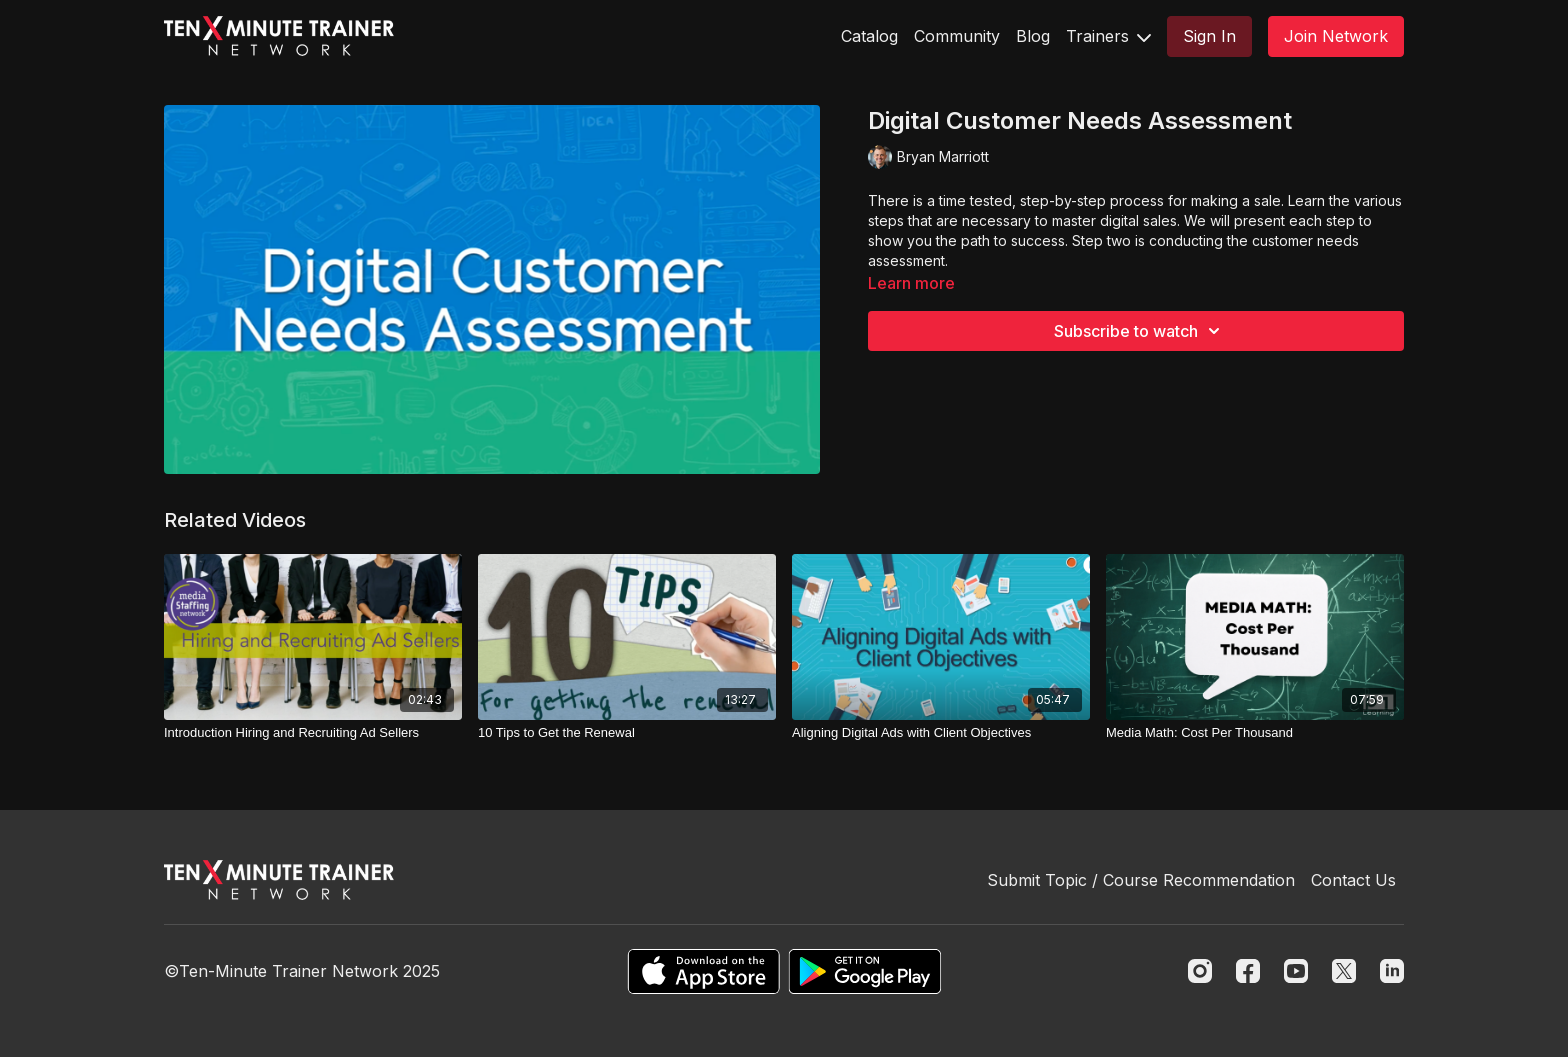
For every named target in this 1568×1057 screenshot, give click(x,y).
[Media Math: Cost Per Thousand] (1255, 733)
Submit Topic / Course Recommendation (1141, 880)
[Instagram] (1200, 971)
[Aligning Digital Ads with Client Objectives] (941, 733)
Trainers (1108, 36)
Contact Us (1353, 880)
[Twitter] (1344, 971)
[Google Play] (865, 971)
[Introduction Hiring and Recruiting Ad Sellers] (313, 733)
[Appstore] (703, 971)
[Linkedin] (1392, 971)
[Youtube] (1296, 971)
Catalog (869, 36)
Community (957, 36)
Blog (1033, 36)
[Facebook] (1248, 971)
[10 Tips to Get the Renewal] (627, 733)
